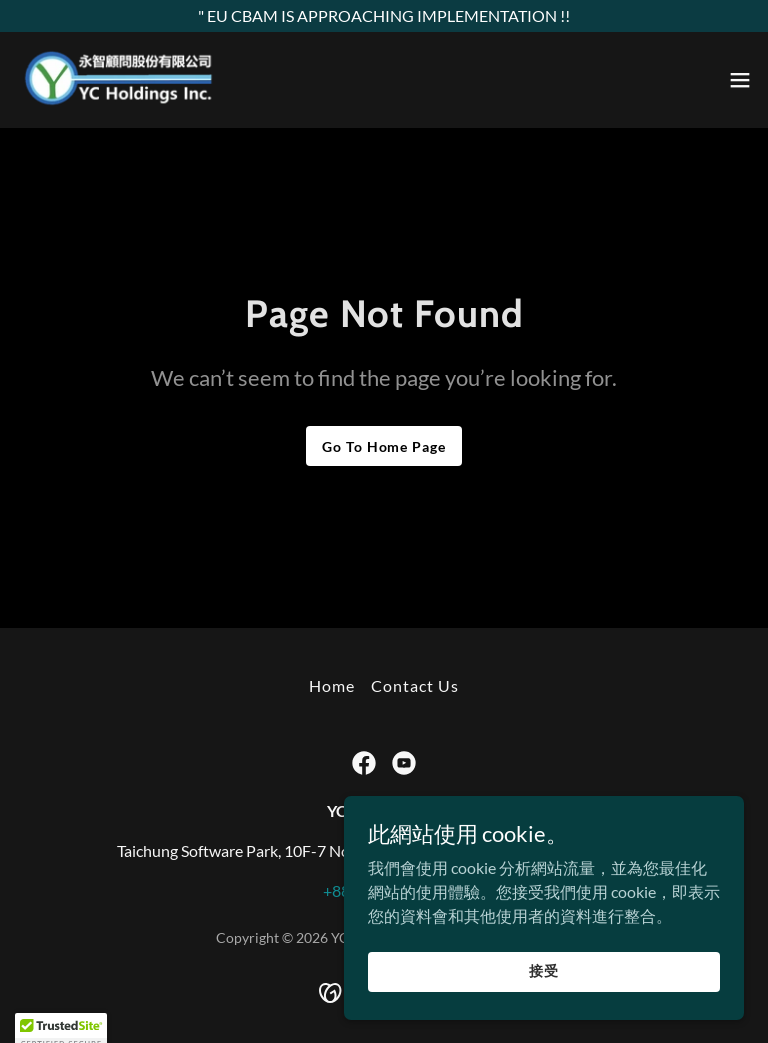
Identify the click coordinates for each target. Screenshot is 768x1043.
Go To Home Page (383, 446)
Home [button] (332, 685)
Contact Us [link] (415, 685)
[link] (119, 80)
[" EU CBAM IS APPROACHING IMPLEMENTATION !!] (384, 16)
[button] (740, 80)
